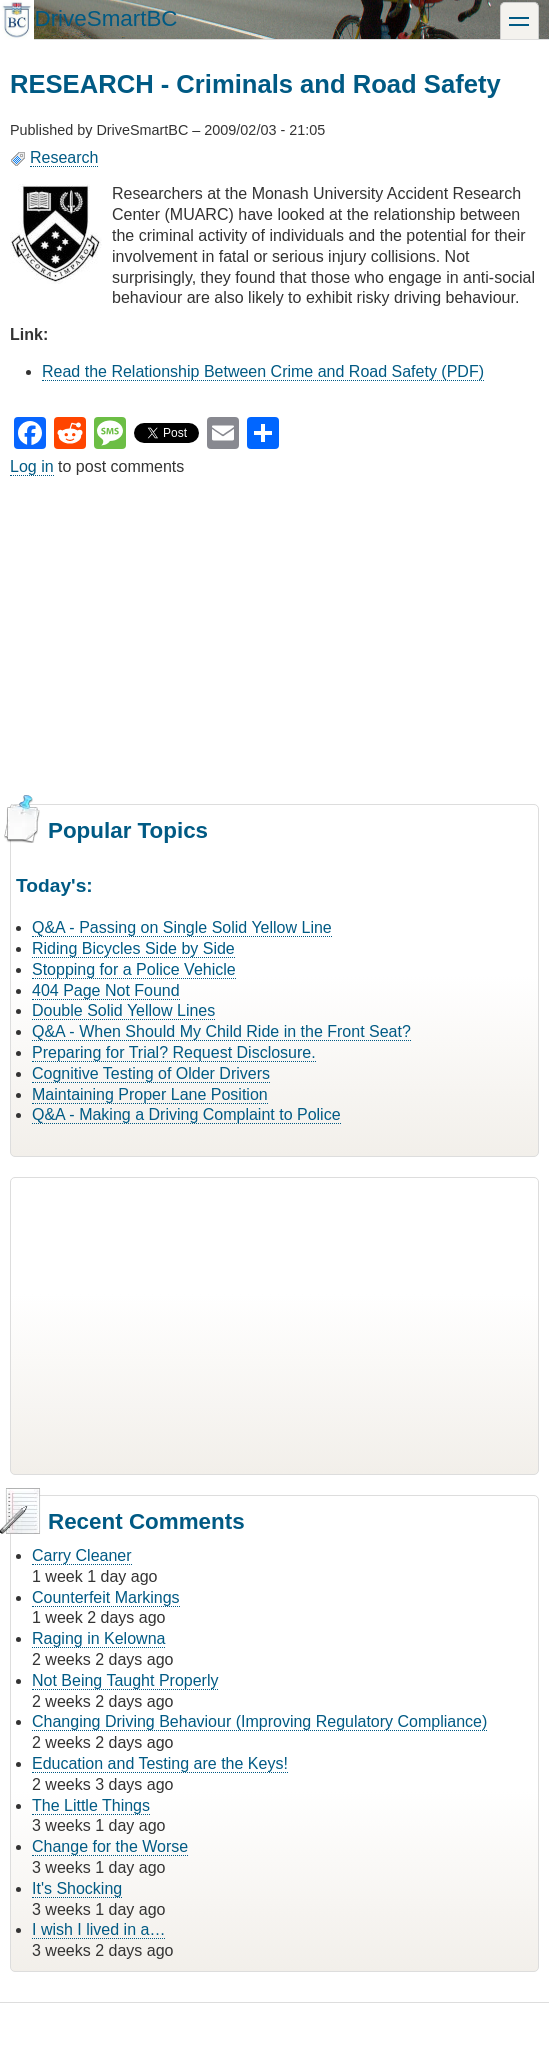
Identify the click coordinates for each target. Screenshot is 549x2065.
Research (64, 157)
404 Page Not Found (106, 990)
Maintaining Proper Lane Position (150, 1094)
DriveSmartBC (105, 18)
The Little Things (91, 1805)
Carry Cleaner (82, 1555)
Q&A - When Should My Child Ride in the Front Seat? (221, 1031)
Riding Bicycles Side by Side (133, 948)
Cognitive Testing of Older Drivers (151, 1073)
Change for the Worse (110, 1846)
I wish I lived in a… (98, 1929)
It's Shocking (77, 1888)
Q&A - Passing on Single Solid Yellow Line (182, 927)
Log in (32, 466)
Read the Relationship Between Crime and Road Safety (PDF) (263, 371)
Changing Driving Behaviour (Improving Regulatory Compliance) (259, 1721)
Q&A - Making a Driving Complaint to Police (186, 1114)
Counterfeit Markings (106, 1597)
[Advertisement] (274, 638)
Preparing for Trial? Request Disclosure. (174, 1052)
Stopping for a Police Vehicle (134, 969)
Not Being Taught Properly (125, 1680)
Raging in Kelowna (98, 1638)
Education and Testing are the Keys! (160, 1763)
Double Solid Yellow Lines (123, 1010)
